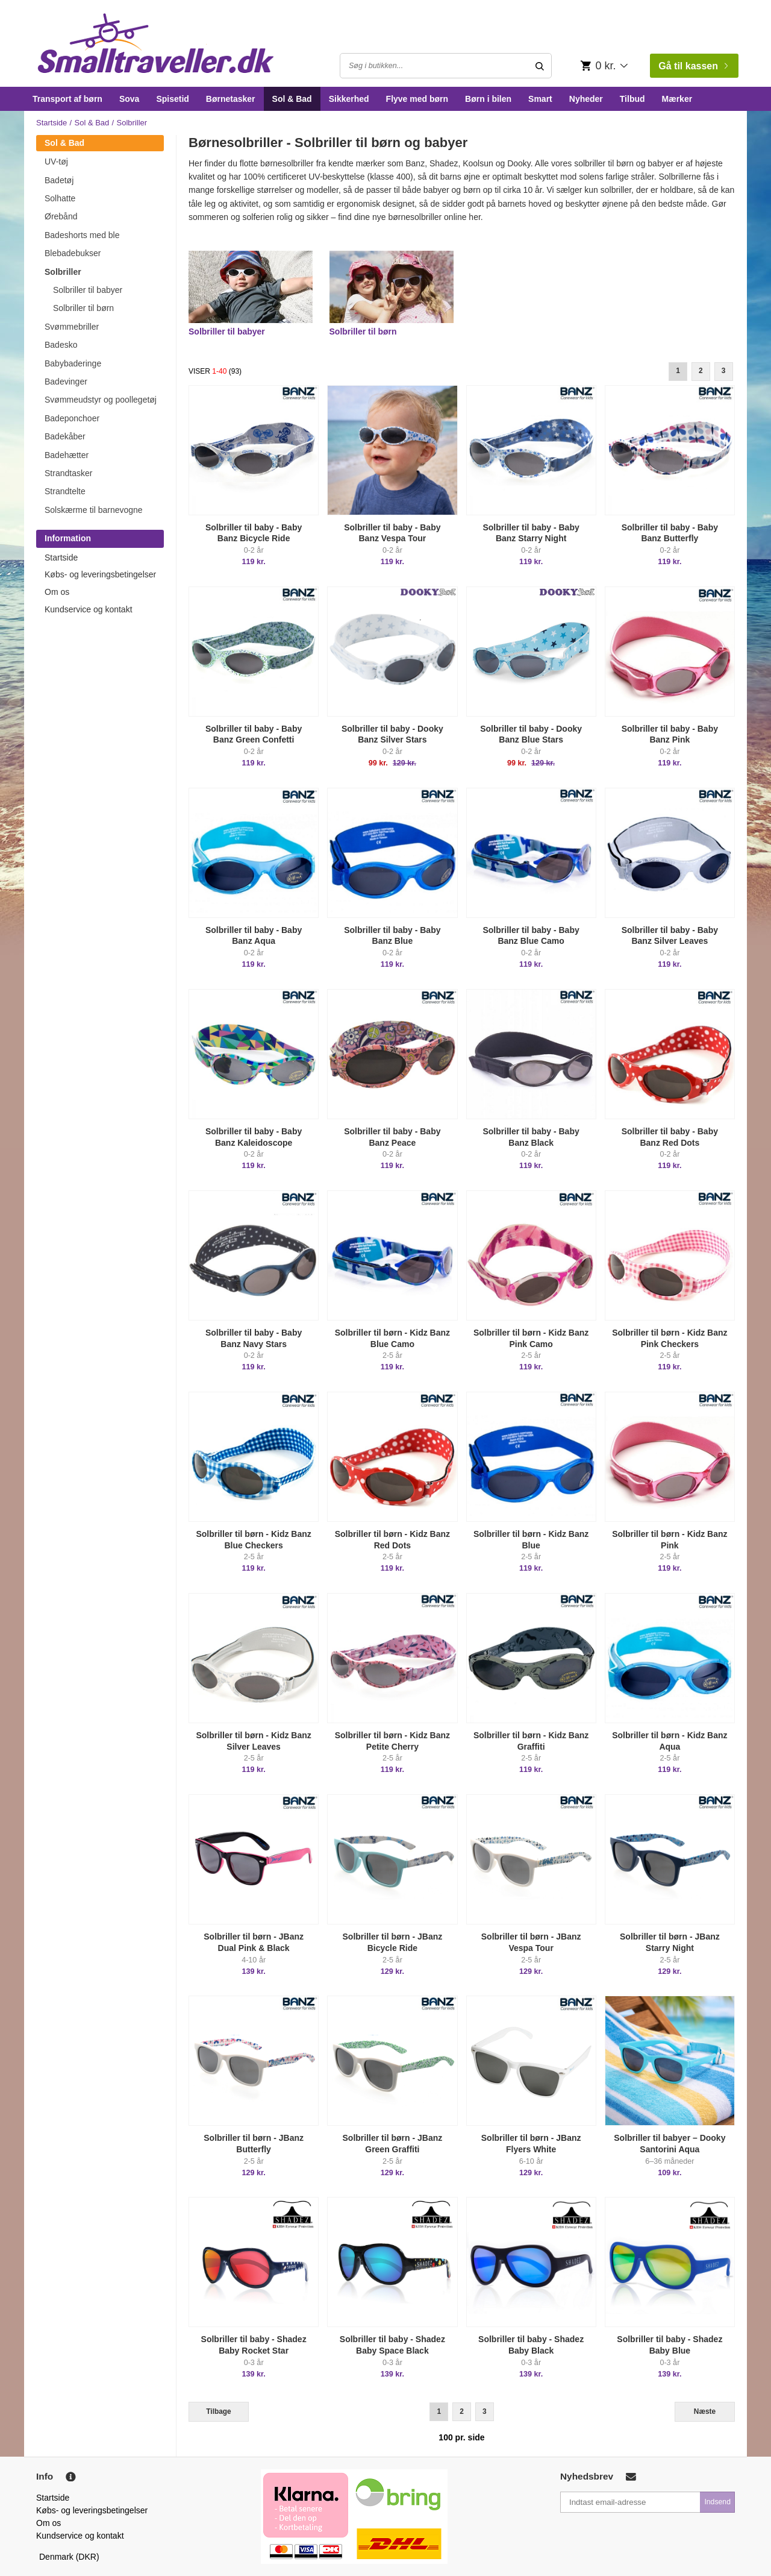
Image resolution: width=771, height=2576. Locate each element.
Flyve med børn (417, 99)
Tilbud (632, 99)
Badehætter (67, 455)
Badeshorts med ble (82, 235)
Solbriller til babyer (87, 290)
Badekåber (65, 436)
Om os (57, 592)
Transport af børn (67, 99)
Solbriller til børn (83, 308)
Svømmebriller (72, 326)
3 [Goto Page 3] (724, 370)
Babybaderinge (73, 363)
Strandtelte (65, 491)
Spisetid (172, 99)
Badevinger (66, 381)
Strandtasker (68, 473)
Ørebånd (61, 216)
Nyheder (586, 99)
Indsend (717, 2502)
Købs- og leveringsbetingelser (100, 574)
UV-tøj (56, 161)
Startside (51, 122)
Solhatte (60, 198)
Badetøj (59, 180)
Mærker (677, 99)
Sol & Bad (292, 99)
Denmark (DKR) (69, 2557)
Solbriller (63, 272)
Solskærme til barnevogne (94, 510)
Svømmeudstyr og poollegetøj (101, 399)
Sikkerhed (349, 99)
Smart (540, 99)
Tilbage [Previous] (218, 2411)
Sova (129, 99)
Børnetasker (230, 99)
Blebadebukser (73, 253)
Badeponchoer (72, 418)
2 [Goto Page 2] (701, 370)
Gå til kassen (693, 66)
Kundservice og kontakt (89, 609)
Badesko (61, 345)
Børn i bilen (488, 99)
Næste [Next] (705, 2411)
